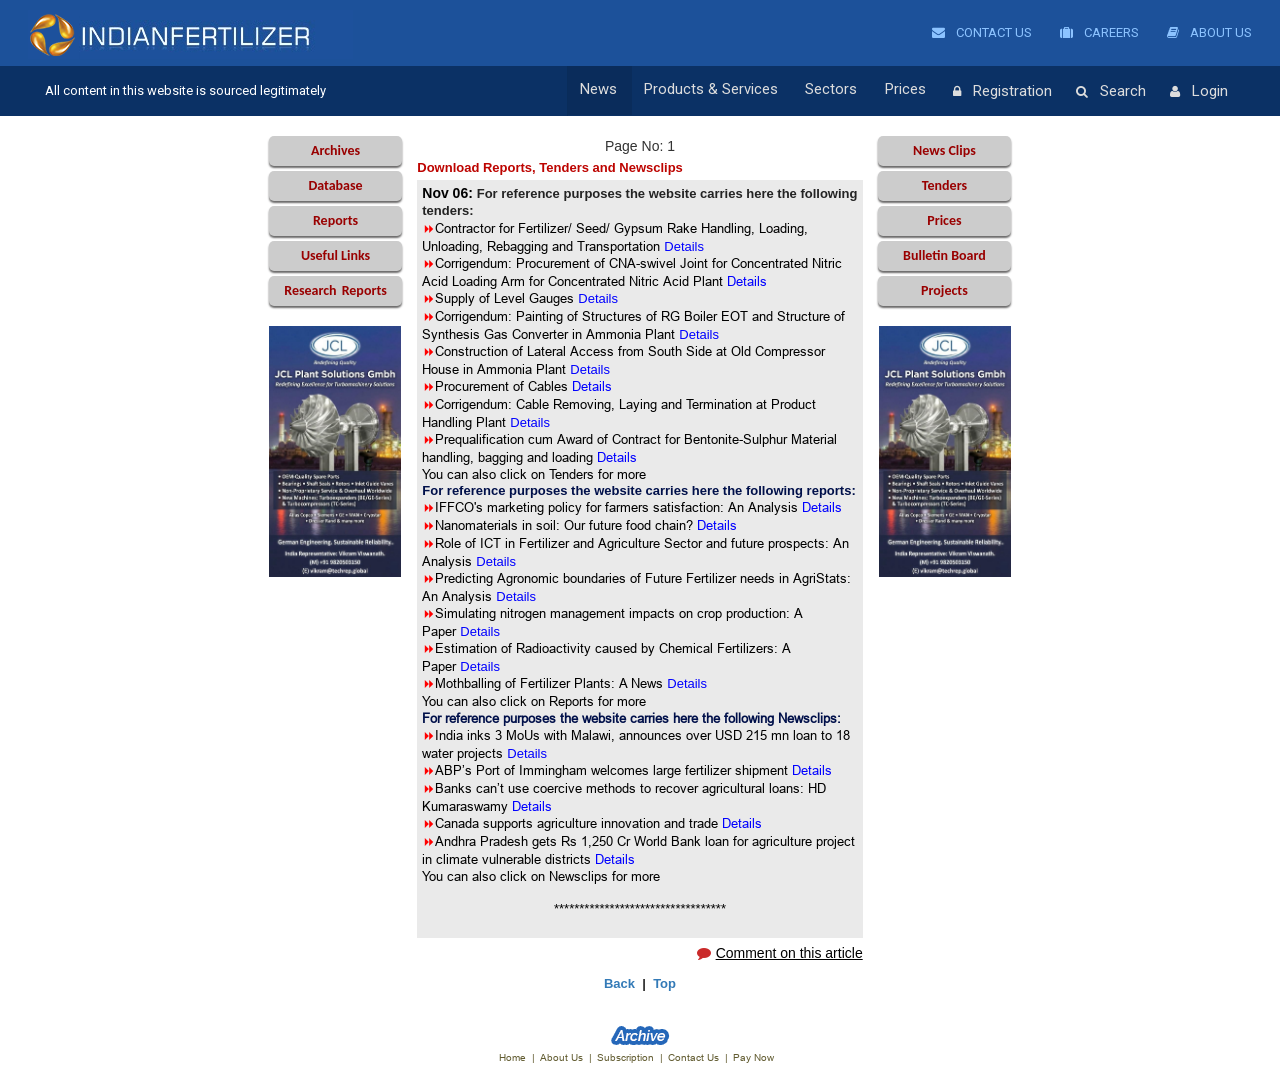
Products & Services (721, 91)
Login (1199, 92)
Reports (335, 220)
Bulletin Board (944, 255)
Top (664, 983)
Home (512, 1057)
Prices (908, 91)
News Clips (944, 150)
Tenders (944, 185)
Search (1111, 92)
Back (619, 983)
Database (335, 185)
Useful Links (335, 255)
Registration (1002, 92)
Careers (1099, 32)
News (611, 91)
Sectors (838, 91)
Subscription (625, 1057)
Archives (335, 150)
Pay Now (753, 1057)
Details (530, 422)
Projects (944, 290)
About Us (1209, 32)
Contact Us (982, 32)
